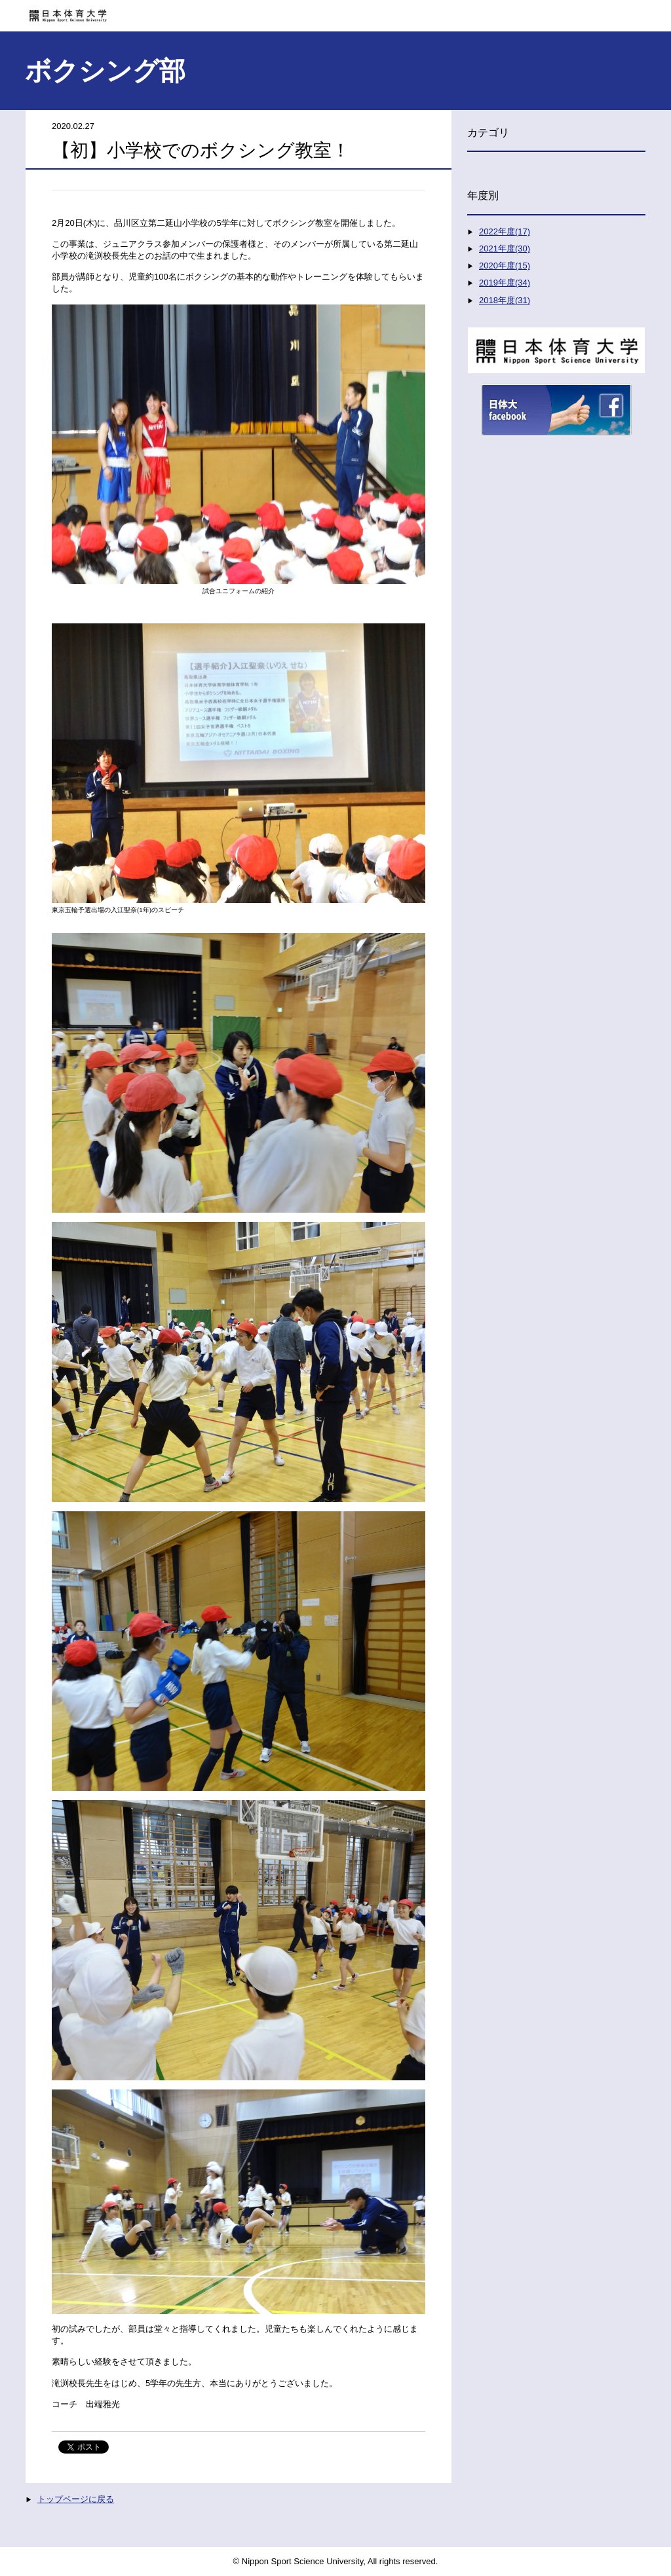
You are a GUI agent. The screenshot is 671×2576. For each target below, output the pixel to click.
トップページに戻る (75, 2499)
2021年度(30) (504, 248)
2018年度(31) (504, 300)
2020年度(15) (504, 265)
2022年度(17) (504, 231)
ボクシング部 (105, 70)
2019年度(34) (504, 282)
